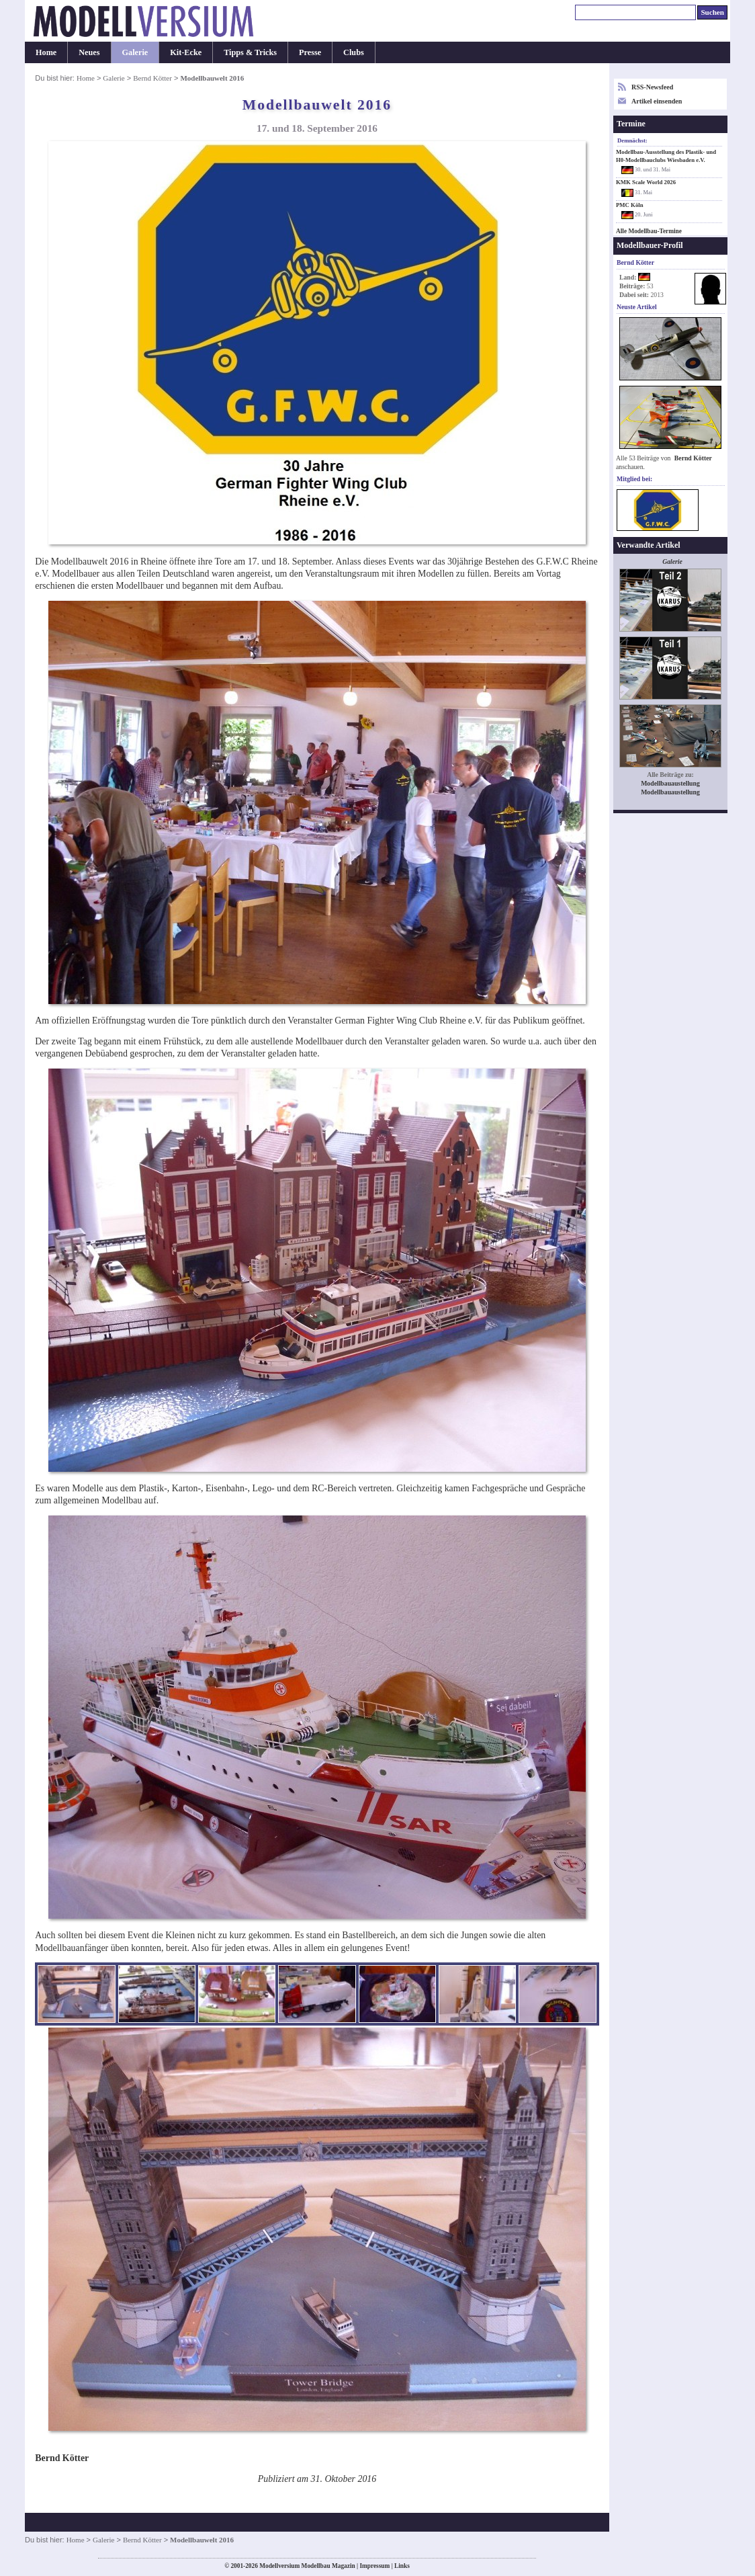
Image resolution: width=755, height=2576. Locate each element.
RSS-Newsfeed (652, 87)
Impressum (374, 2566)
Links (402, 2566)
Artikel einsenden (656, 101)
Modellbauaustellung (670, 783)
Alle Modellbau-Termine (649, 231)
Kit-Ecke (186, 52)
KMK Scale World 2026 (646, 182)
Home (46, 52)
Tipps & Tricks (250, 52)
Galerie (135, 52)
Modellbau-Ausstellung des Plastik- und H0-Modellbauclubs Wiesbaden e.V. (666, 156)
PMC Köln (629, 205)
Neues (89, 52)
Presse (310, 52)
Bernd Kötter (152, 78)
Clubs (353, 52)
